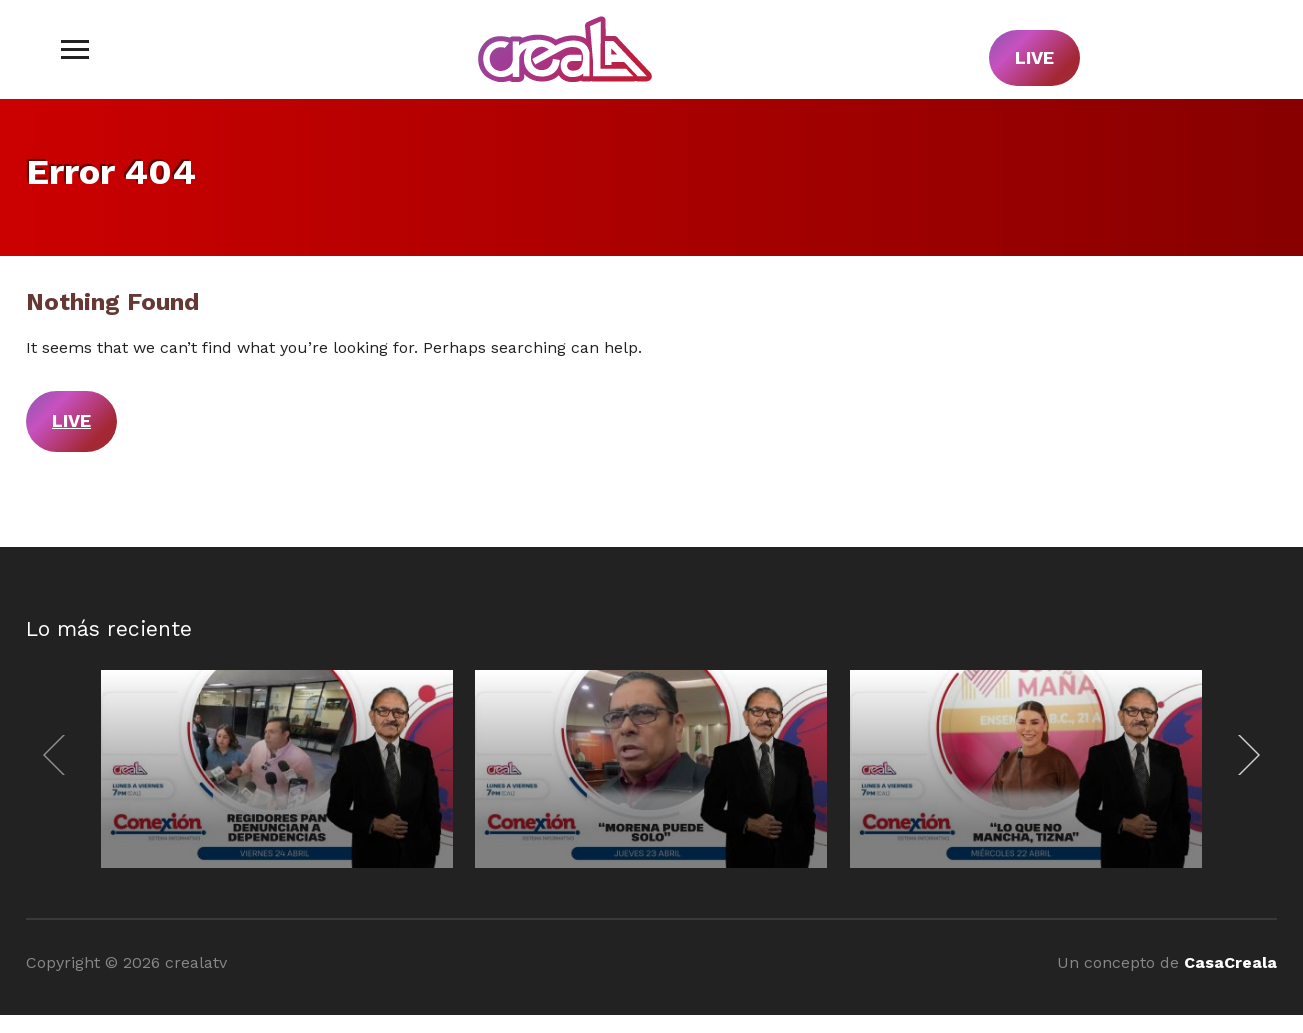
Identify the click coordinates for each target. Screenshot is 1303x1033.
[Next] (1244, 755)
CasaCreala (1230, 962)
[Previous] (59, 755)
